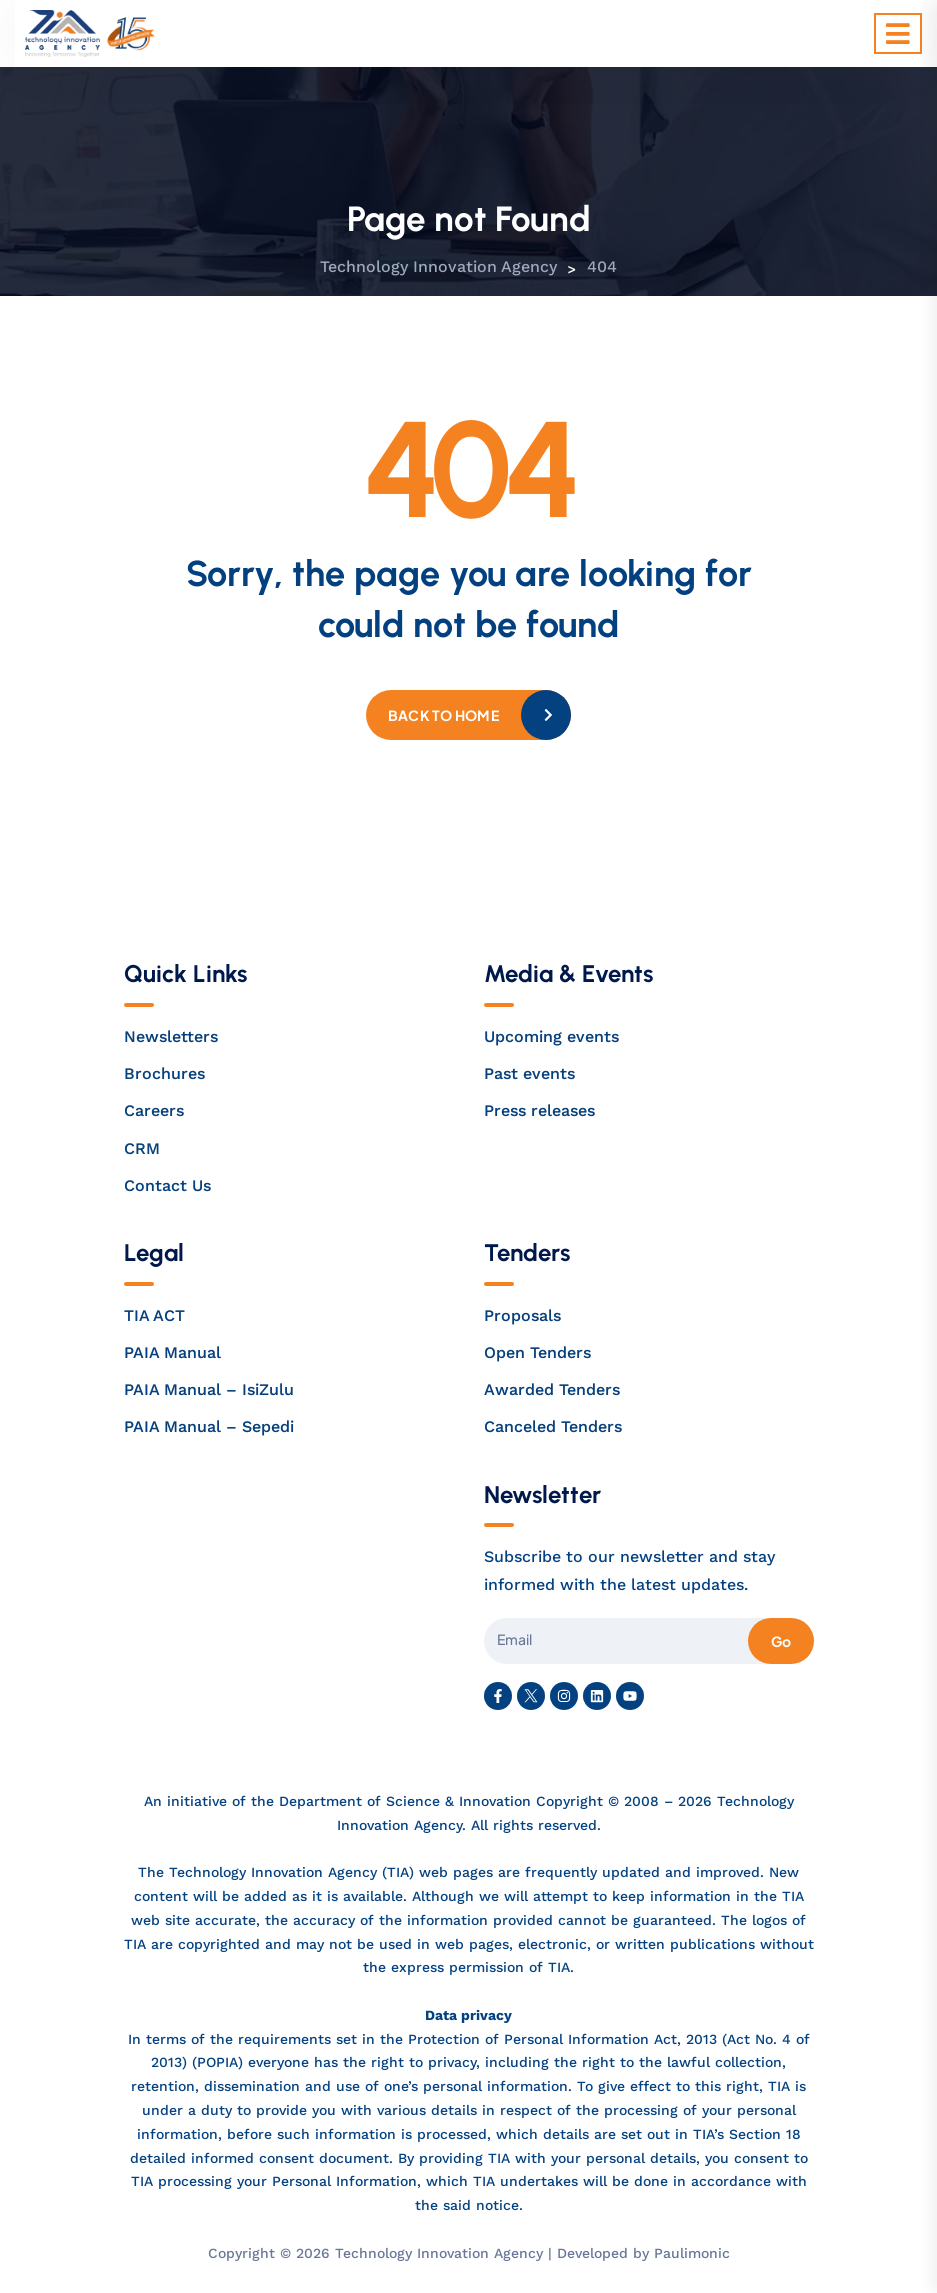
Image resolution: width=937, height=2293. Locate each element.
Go (781, 1641)
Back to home (443, 715)
